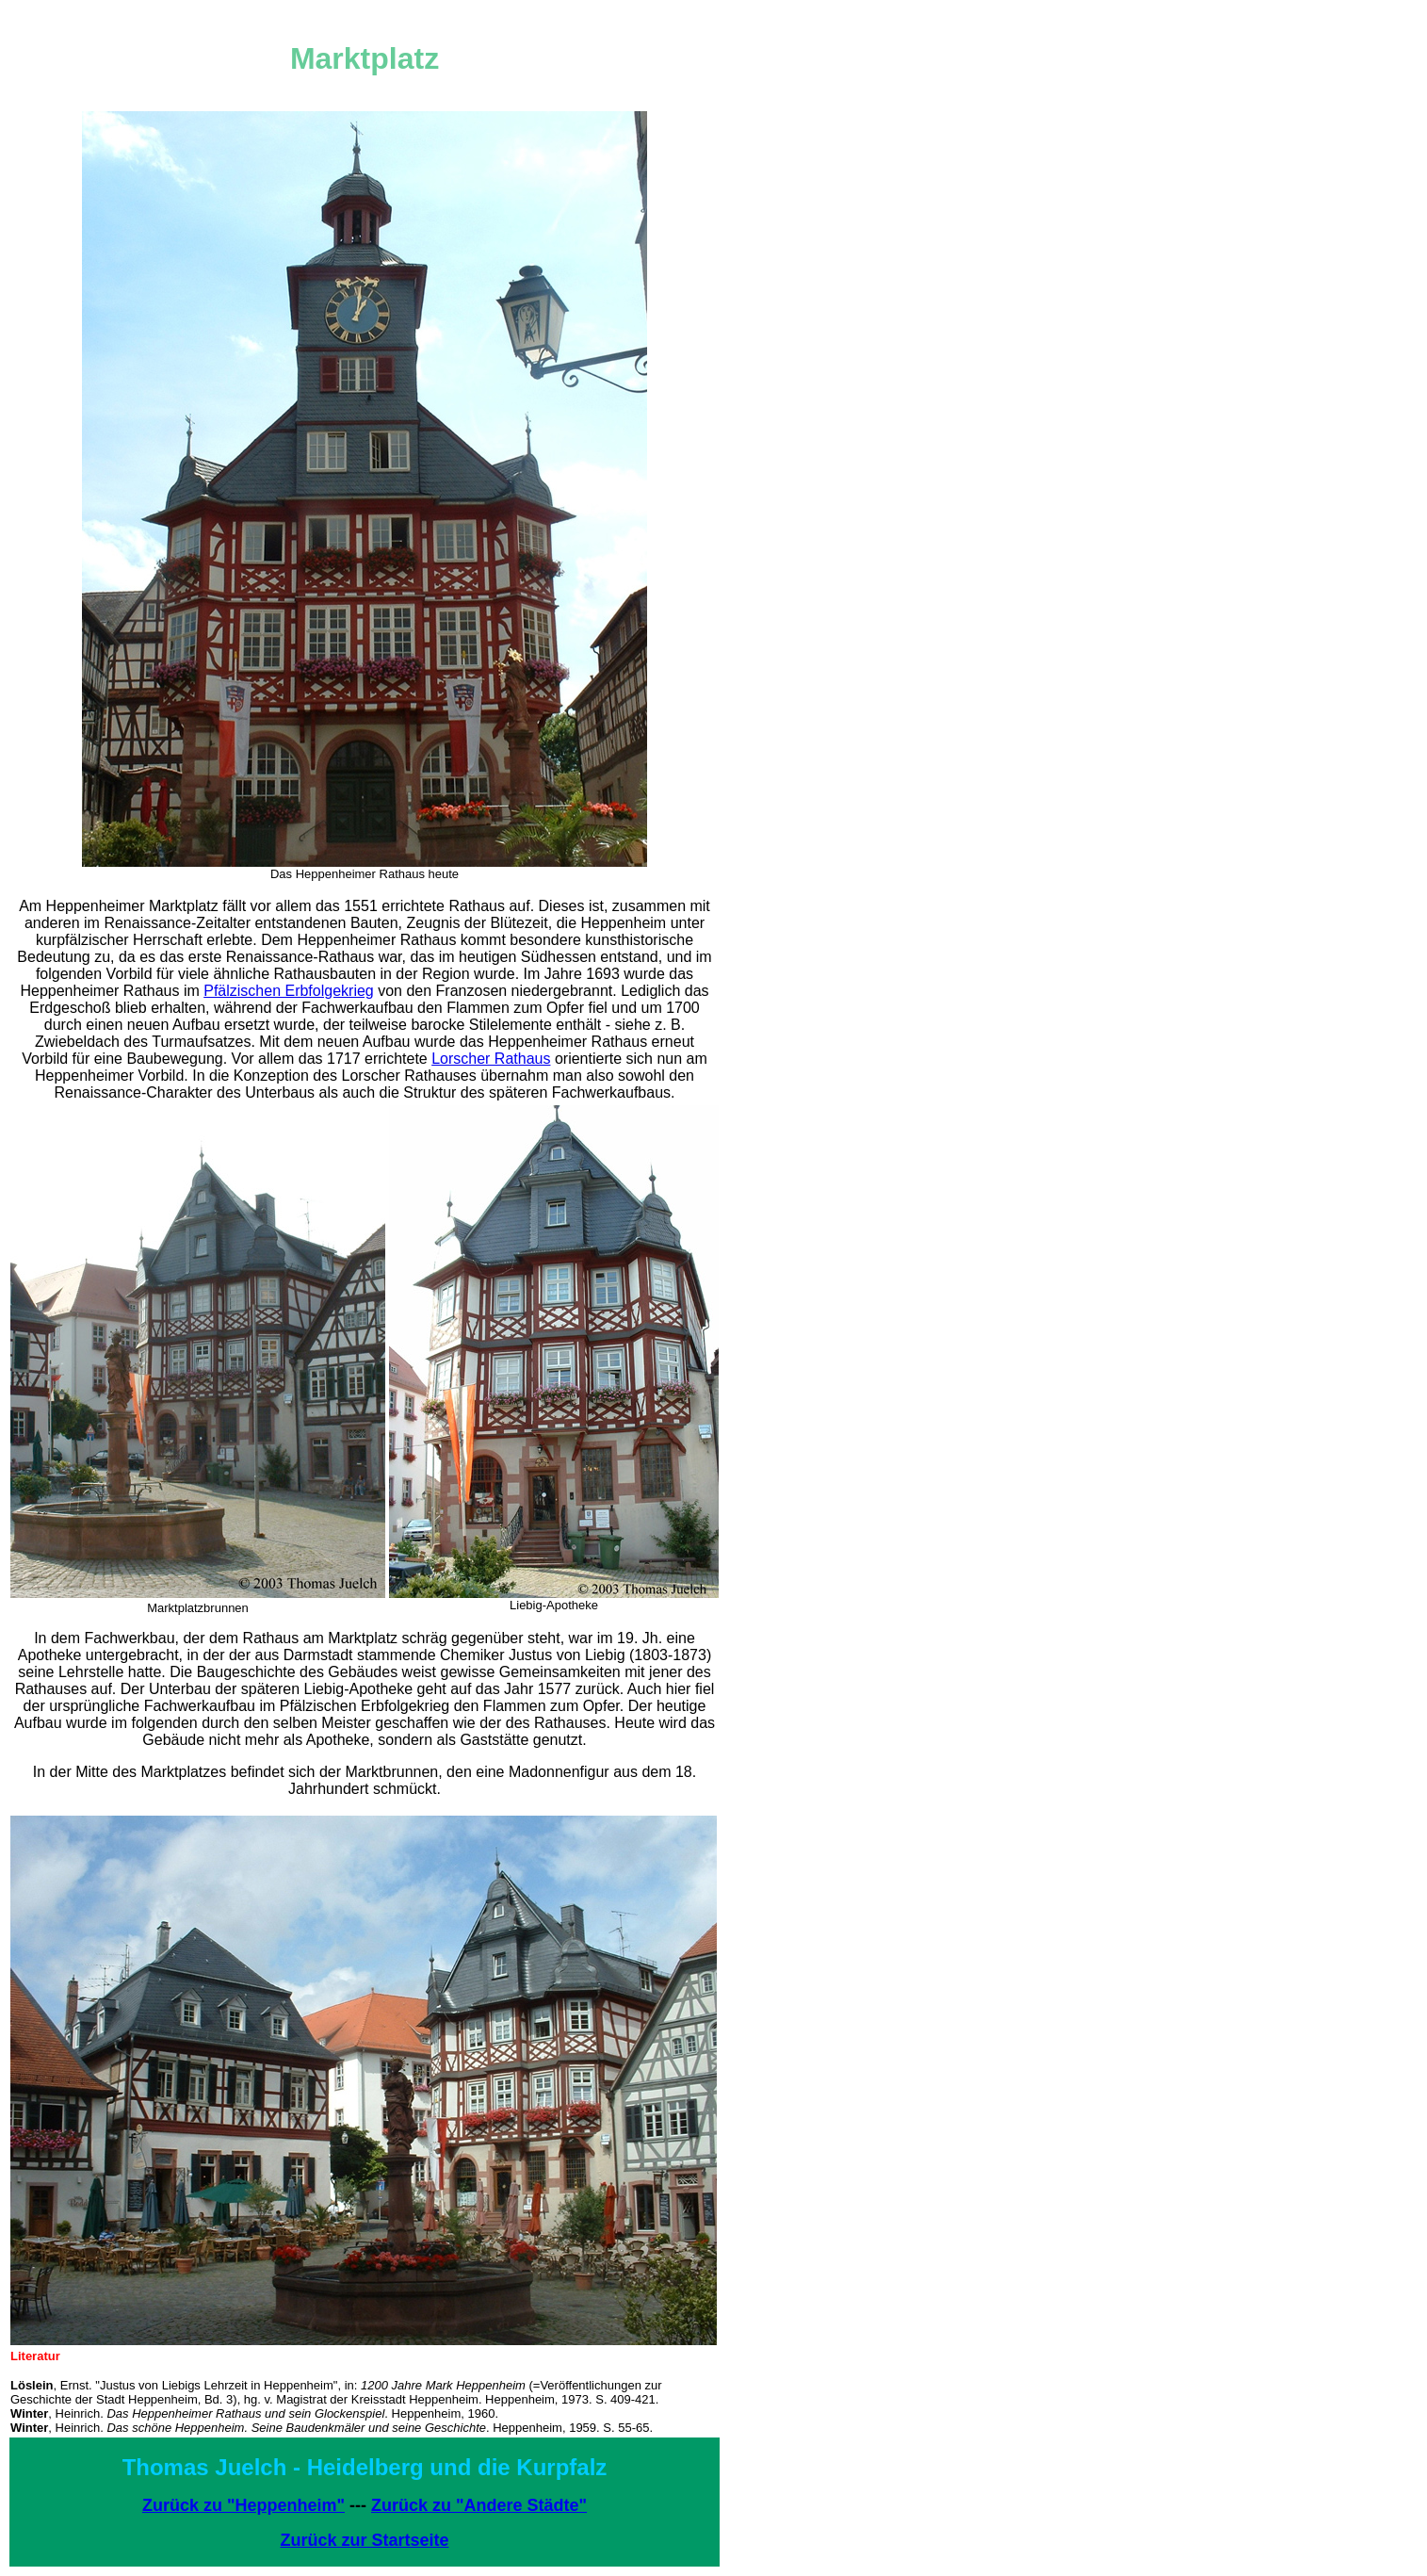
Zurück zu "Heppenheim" (243, 2505)
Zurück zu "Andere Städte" (479, 2505)
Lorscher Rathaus (490, 1059)
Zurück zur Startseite (364, 2540)
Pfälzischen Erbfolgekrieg (288, 991)
